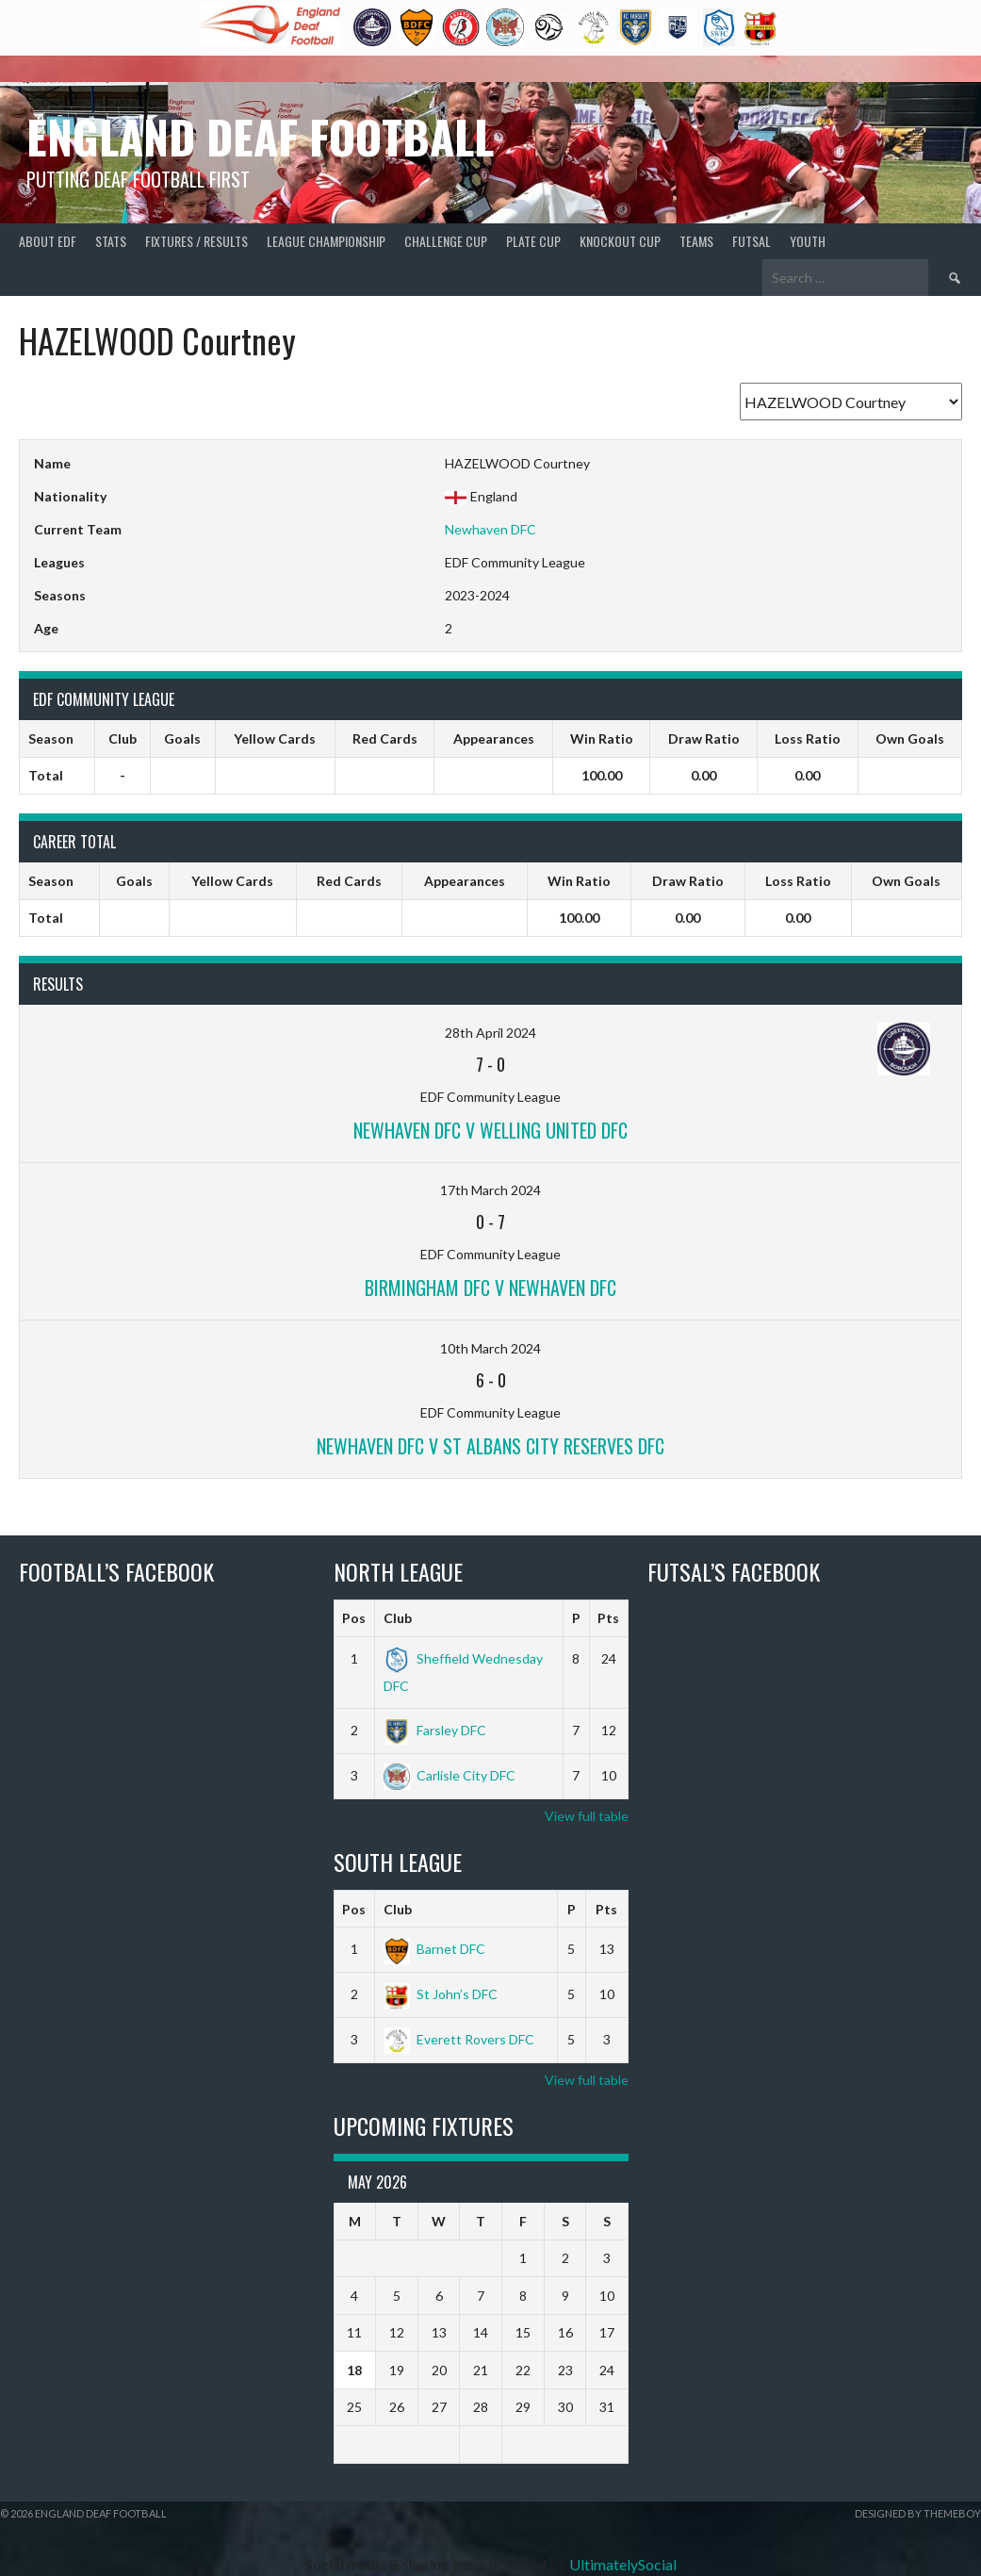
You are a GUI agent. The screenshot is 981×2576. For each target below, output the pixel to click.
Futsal (751, 241)
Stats (110, 241)
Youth (808, 241)
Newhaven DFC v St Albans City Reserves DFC (490, 1446)
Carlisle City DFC (449, 1775)
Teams (696, 241)
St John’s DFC (441, 1994)
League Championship (326, 241)
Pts (608, 1618)
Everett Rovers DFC (459, 2039)
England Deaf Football (260, 136)
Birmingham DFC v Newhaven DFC (490, 1287)
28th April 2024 (490, 1033)
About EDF (47, 241)
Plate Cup (533, 241)
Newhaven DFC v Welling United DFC (490, 1130)
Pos (354, 1618)
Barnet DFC (434, 1949)
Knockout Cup (620, 241)
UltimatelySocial (623, 2564)
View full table (587, 1816)
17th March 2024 (490, 1190)
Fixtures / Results (196, 241)
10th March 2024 (490, 1348)
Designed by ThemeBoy (918, 2513)
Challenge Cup (445, 241)
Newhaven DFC (490, 529)
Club (398, 1618)
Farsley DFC (435, 1730)
